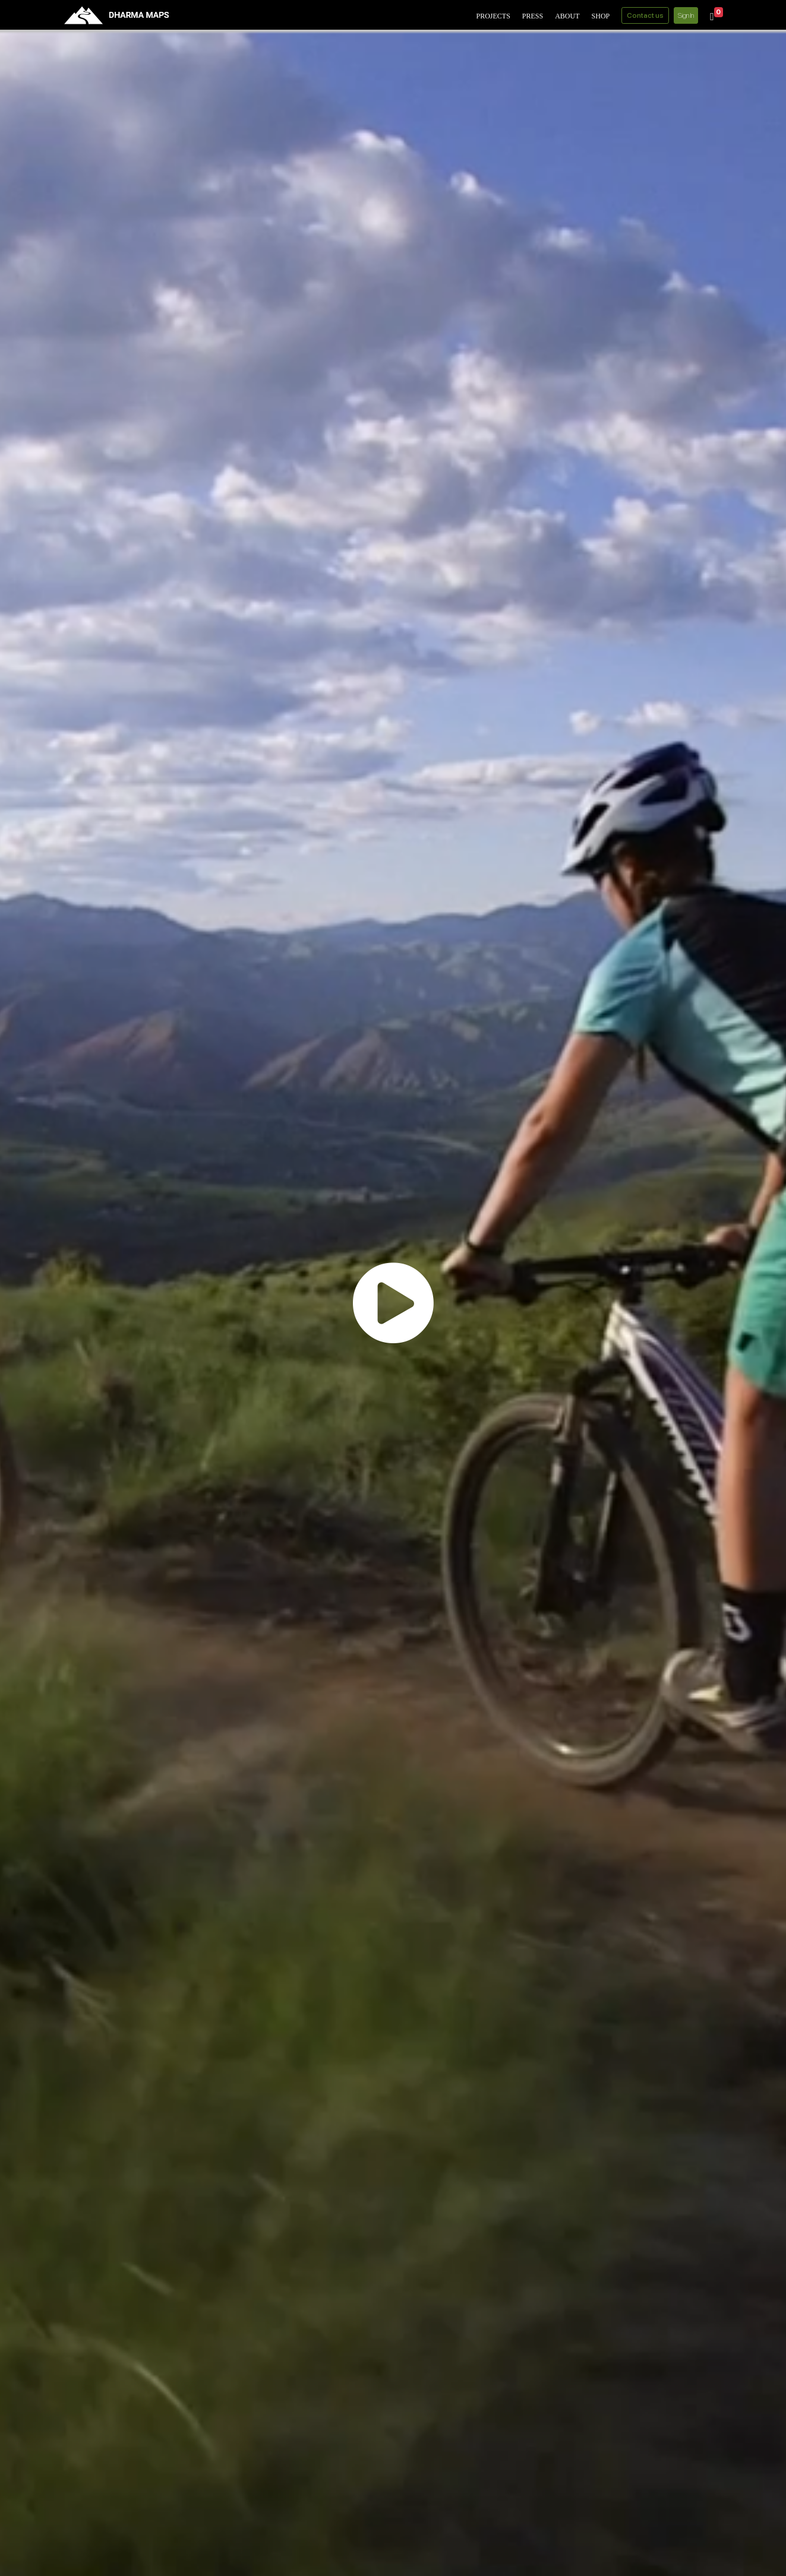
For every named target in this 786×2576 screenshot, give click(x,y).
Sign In (686, 15)
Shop (601, 16)
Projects (493, 16)
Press (532, 16)
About (567, 16)
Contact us (645, 15)
